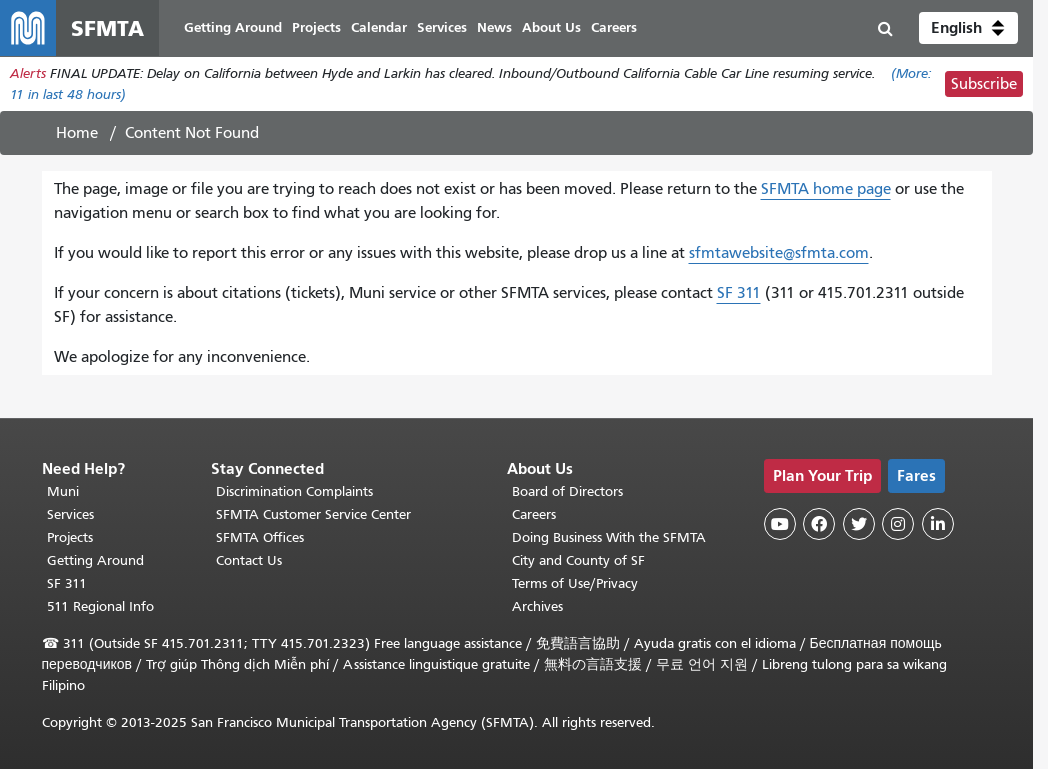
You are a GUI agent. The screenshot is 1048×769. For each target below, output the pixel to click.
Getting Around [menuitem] (233, 27)
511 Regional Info (100, 606)
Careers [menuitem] (614, 27)
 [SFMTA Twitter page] (859, 524)
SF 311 (739, 293)
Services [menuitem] (442, 27)
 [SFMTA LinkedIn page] (938, 524)
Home (77, 133)
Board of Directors (567, 491)
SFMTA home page (826, 189)
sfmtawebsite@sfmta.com (779, 253)
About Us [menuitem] (551, 27)
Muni (63, 491)
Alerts (28, 73)
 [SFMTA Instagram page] (898, 524)
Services (70, 514)
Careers (534, 514)
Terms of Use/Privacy (575, 583)
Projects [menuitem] (316, 27)
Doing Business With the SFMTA (609, 537)
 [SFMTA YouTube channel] (780, 524)
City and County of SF (578, 560)
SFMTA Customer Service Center (313, 514)
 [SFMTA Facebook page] (819, 524)
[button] (968, 28)
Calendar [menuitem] (379, 27)
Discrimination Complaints (294, 491)
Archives (537, 606)
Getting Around (95, 560)
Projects (70, 537)
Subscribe (984, 84)
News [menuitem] (494, 27)
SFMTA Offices (260, 537)
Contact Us (249, 560)
